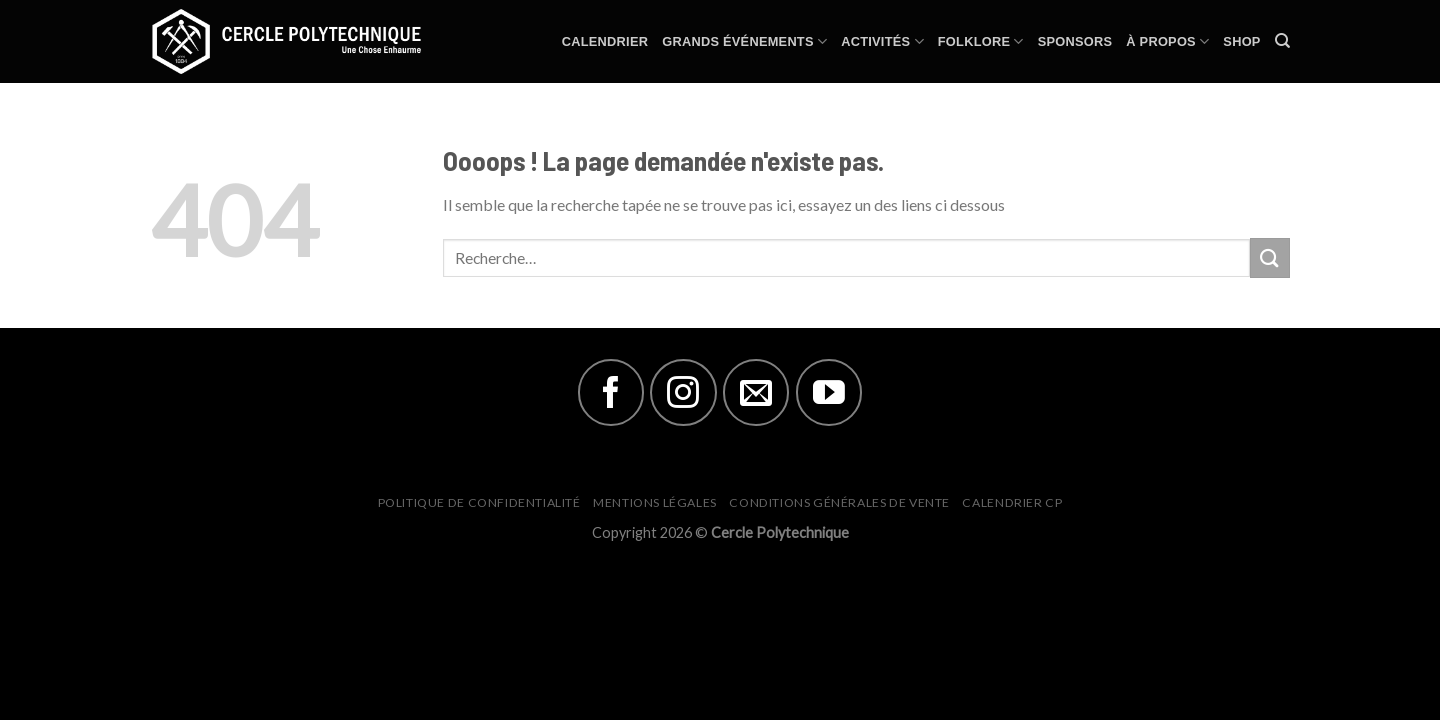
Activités (882, 41)
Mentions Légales (655, 502)
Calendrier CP (1012, 502)
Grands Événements (744, 41)
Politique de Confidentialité (479, 502)
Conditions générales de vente (839, 502)
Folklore (981, 41)
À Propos (1167, 41)
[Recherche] (1282, 41)
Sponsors (1075, 41)
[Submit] (1270, 257)
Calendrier (605, 41)
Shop (1241, 41)
